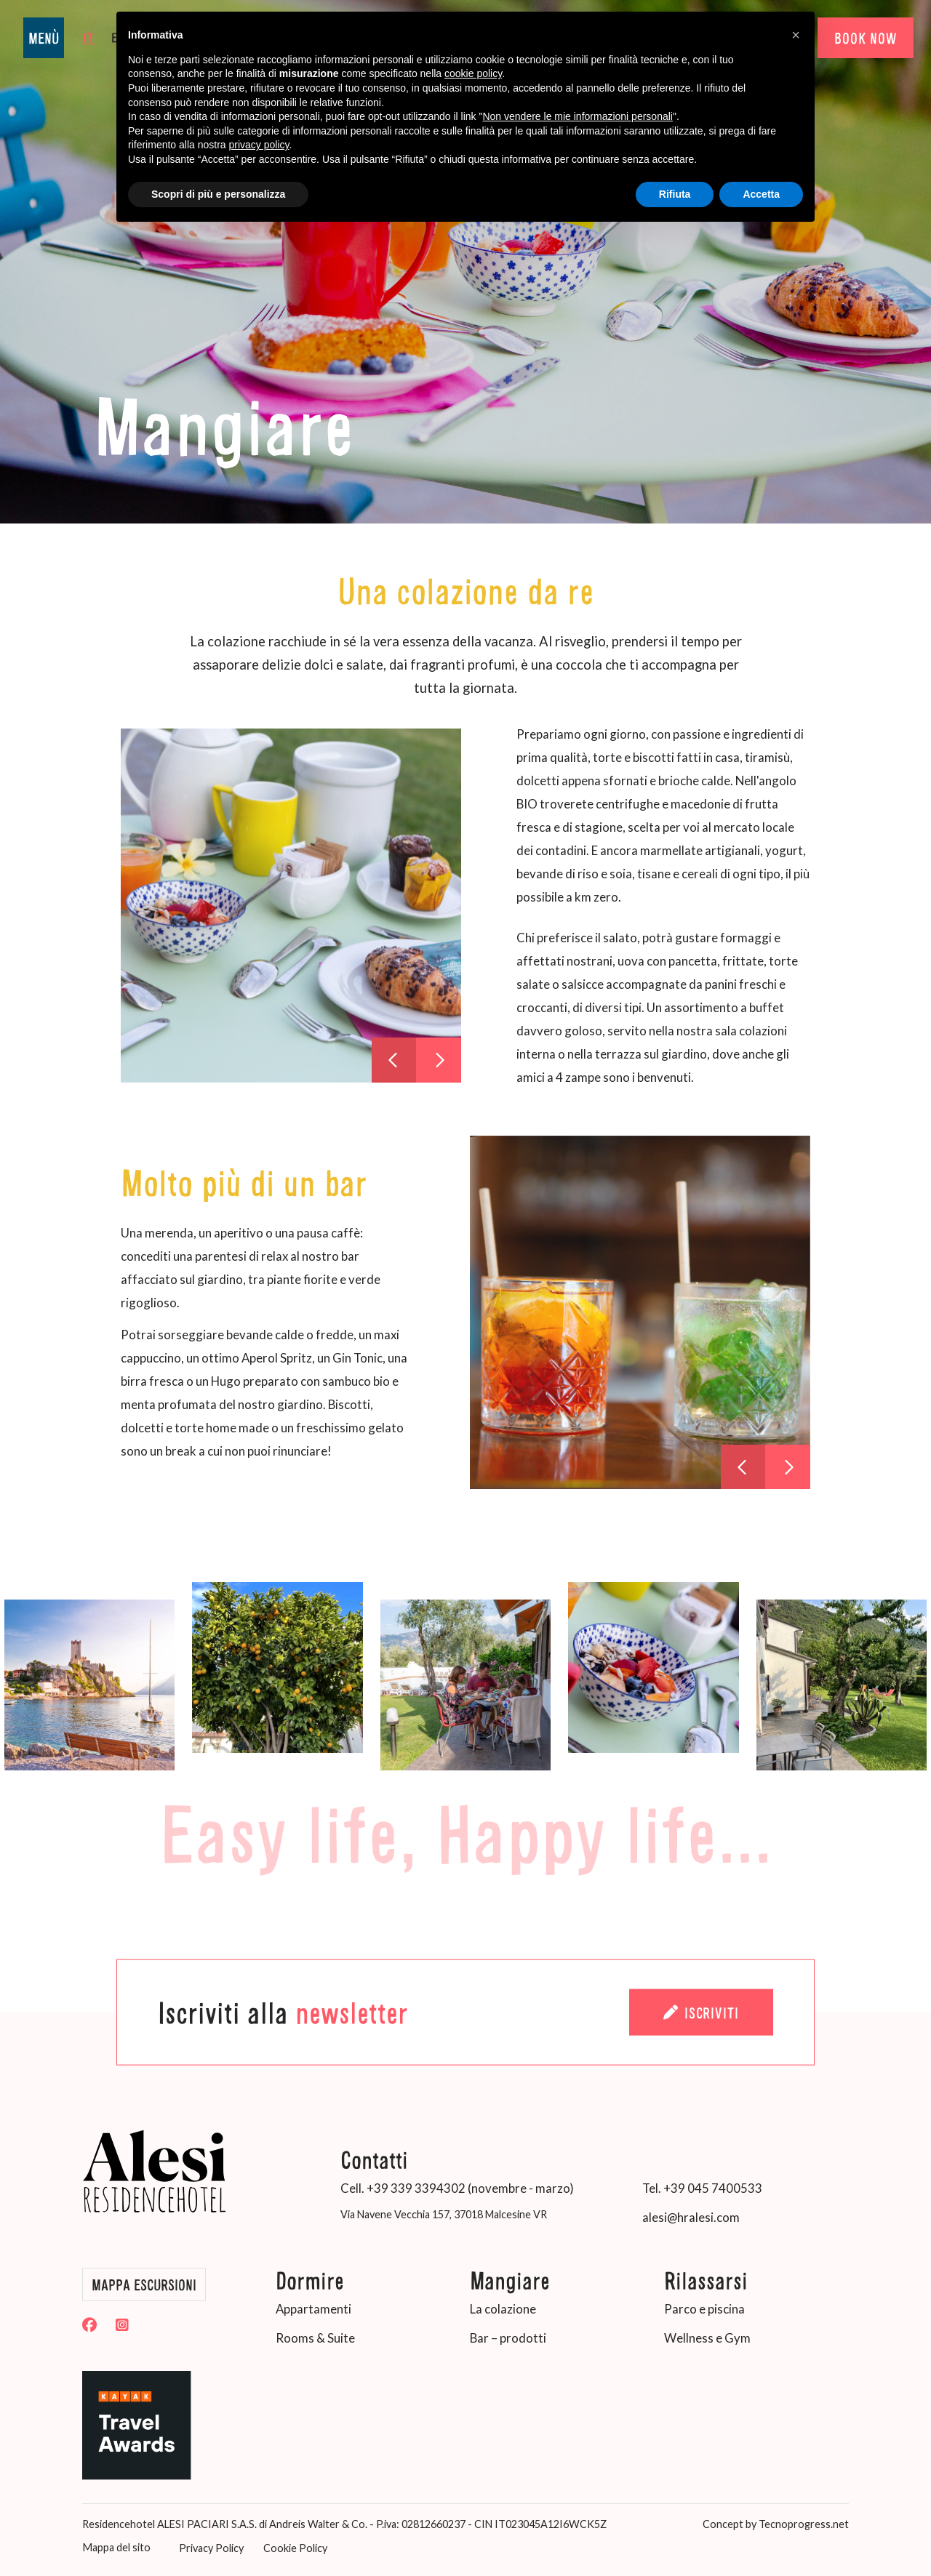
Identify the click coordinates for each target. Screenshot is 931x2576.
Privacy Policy (209, 2548)
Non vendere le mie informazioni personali (577, 116)
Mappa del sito (115, 2546)
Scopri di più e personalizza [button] (218, 194)
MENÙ (43, 38)
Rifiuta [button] (675, 194)
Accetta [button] (761, 194)
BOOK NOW (865, 38)
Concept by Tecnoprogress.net (776, 2523)
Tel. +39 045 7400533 (702, 2188)
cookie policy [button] (473, 73)
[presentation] (394, 1060)
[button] (795, 35)
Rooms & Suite (315, 2338)
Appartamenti (313, 2308)
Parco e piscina (704, 2308)
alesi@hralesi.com (691, 2217)
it (89, 37)
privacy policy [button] (259, 145)
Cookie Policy (294, 2548)
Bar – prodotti (508, 2338)
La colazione (503, 2308)
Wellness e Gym (707, 2338)
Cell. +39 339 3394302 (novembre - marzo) (457, 2188)
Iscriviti (700, 2012)
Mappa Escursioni (144, 2284)
